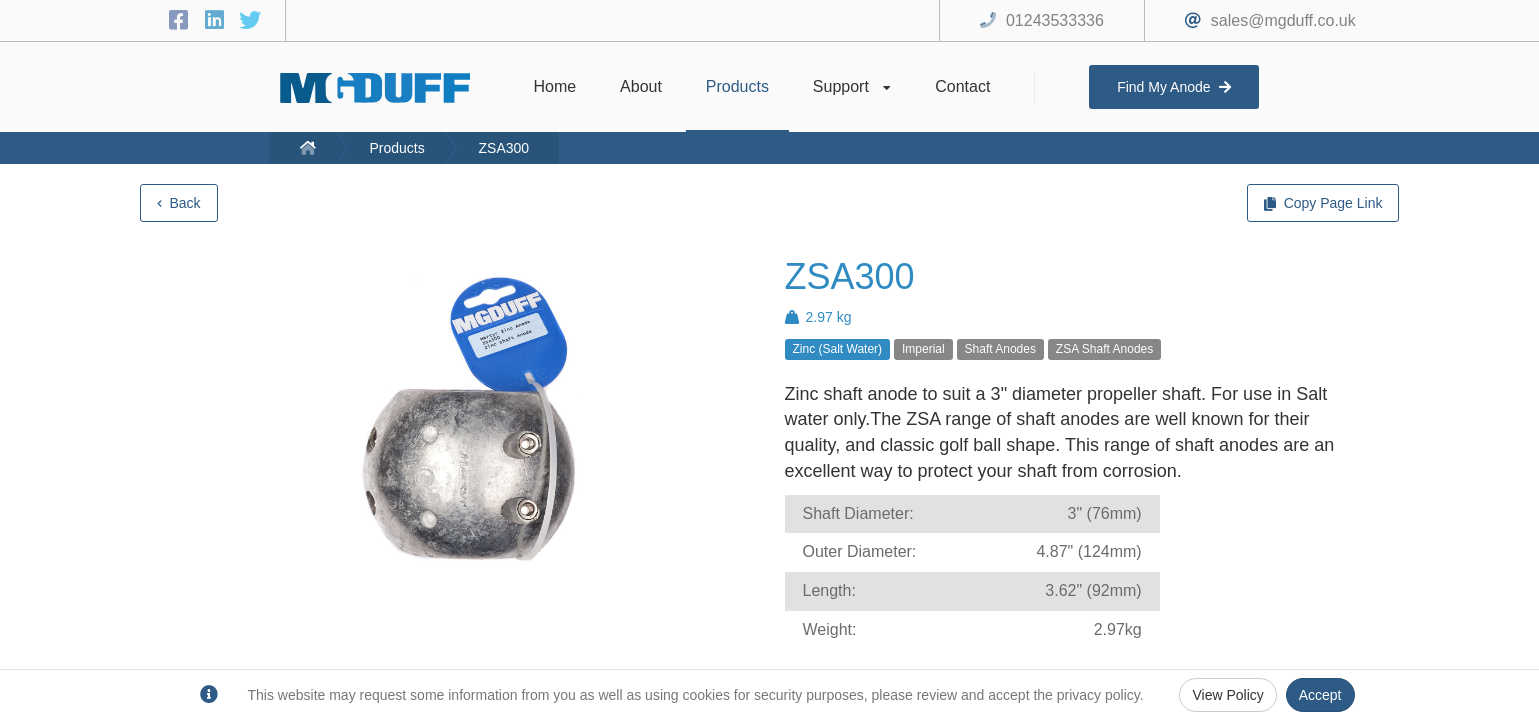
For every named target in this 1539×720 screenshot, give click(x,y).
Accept (1320, 695)
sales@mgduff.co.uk (1283, 20)
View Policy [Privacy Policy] (1227, 695)
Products (396, 148)
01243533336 (1055, 20)
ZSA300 (504, 148)
